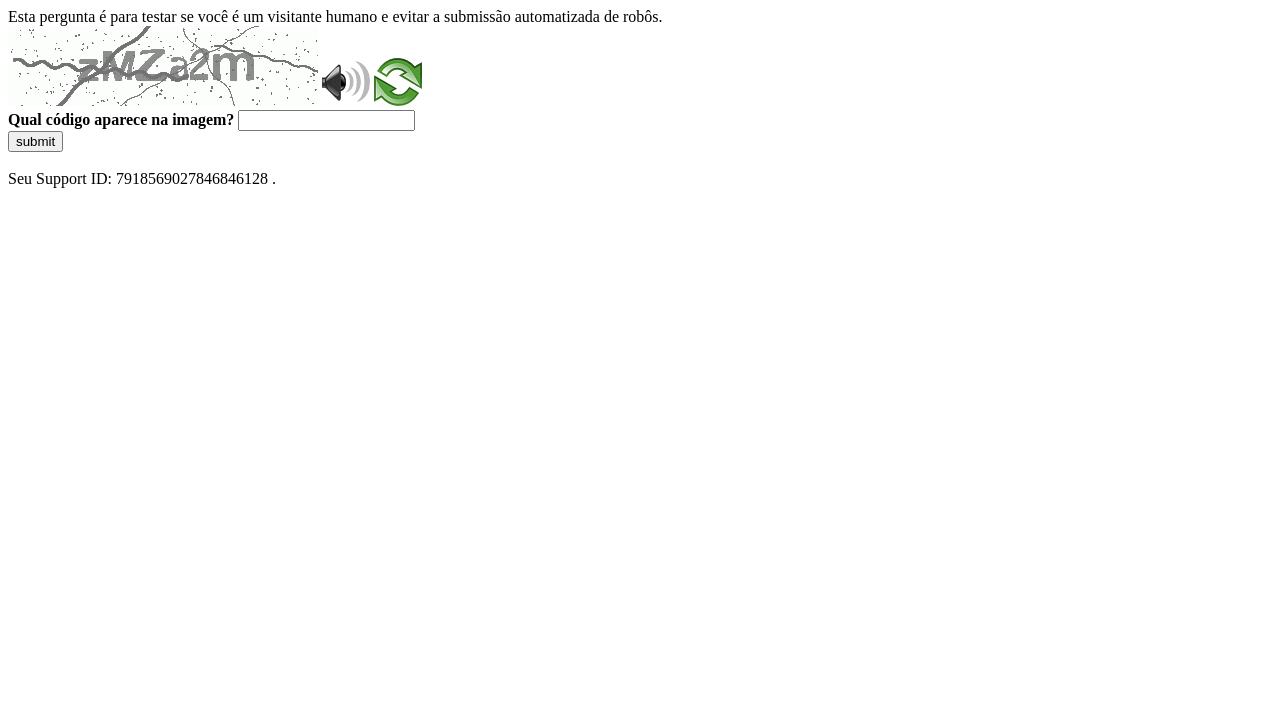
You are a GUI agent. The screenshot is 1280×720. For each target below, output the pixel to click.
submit (35, 141)
